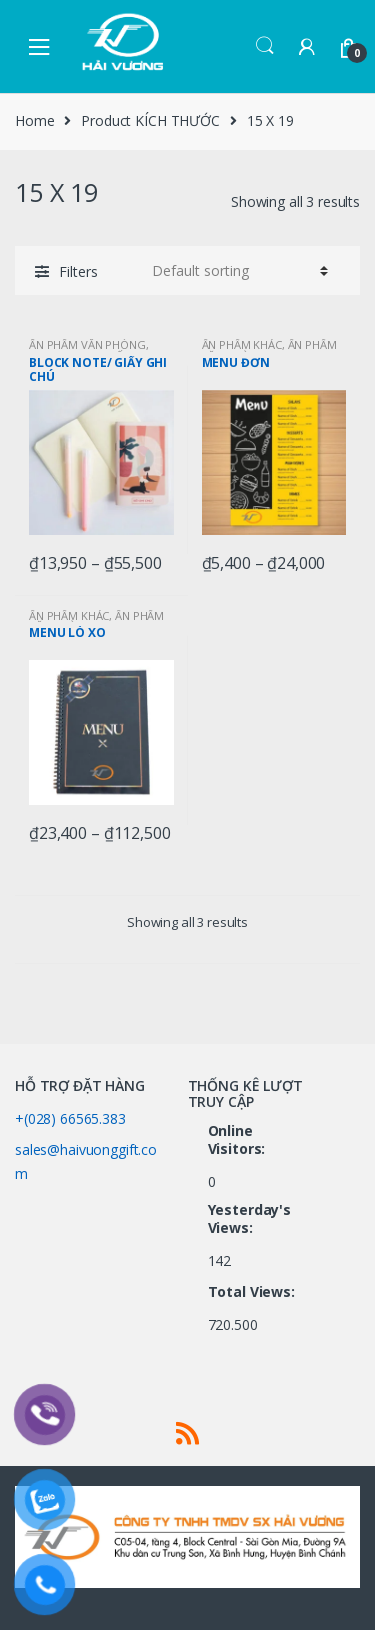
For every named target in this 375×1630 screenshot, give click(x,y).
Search (265, 46)
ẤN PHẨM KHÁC (242, 344)
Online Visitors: (239, 1140)
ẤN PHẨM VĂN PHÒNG (87, 344)
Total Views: (253, 1292)
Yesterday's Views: (249, 1219)
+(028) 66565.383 (70, 1118)
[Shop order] (237, 271)
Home (34, 120)
